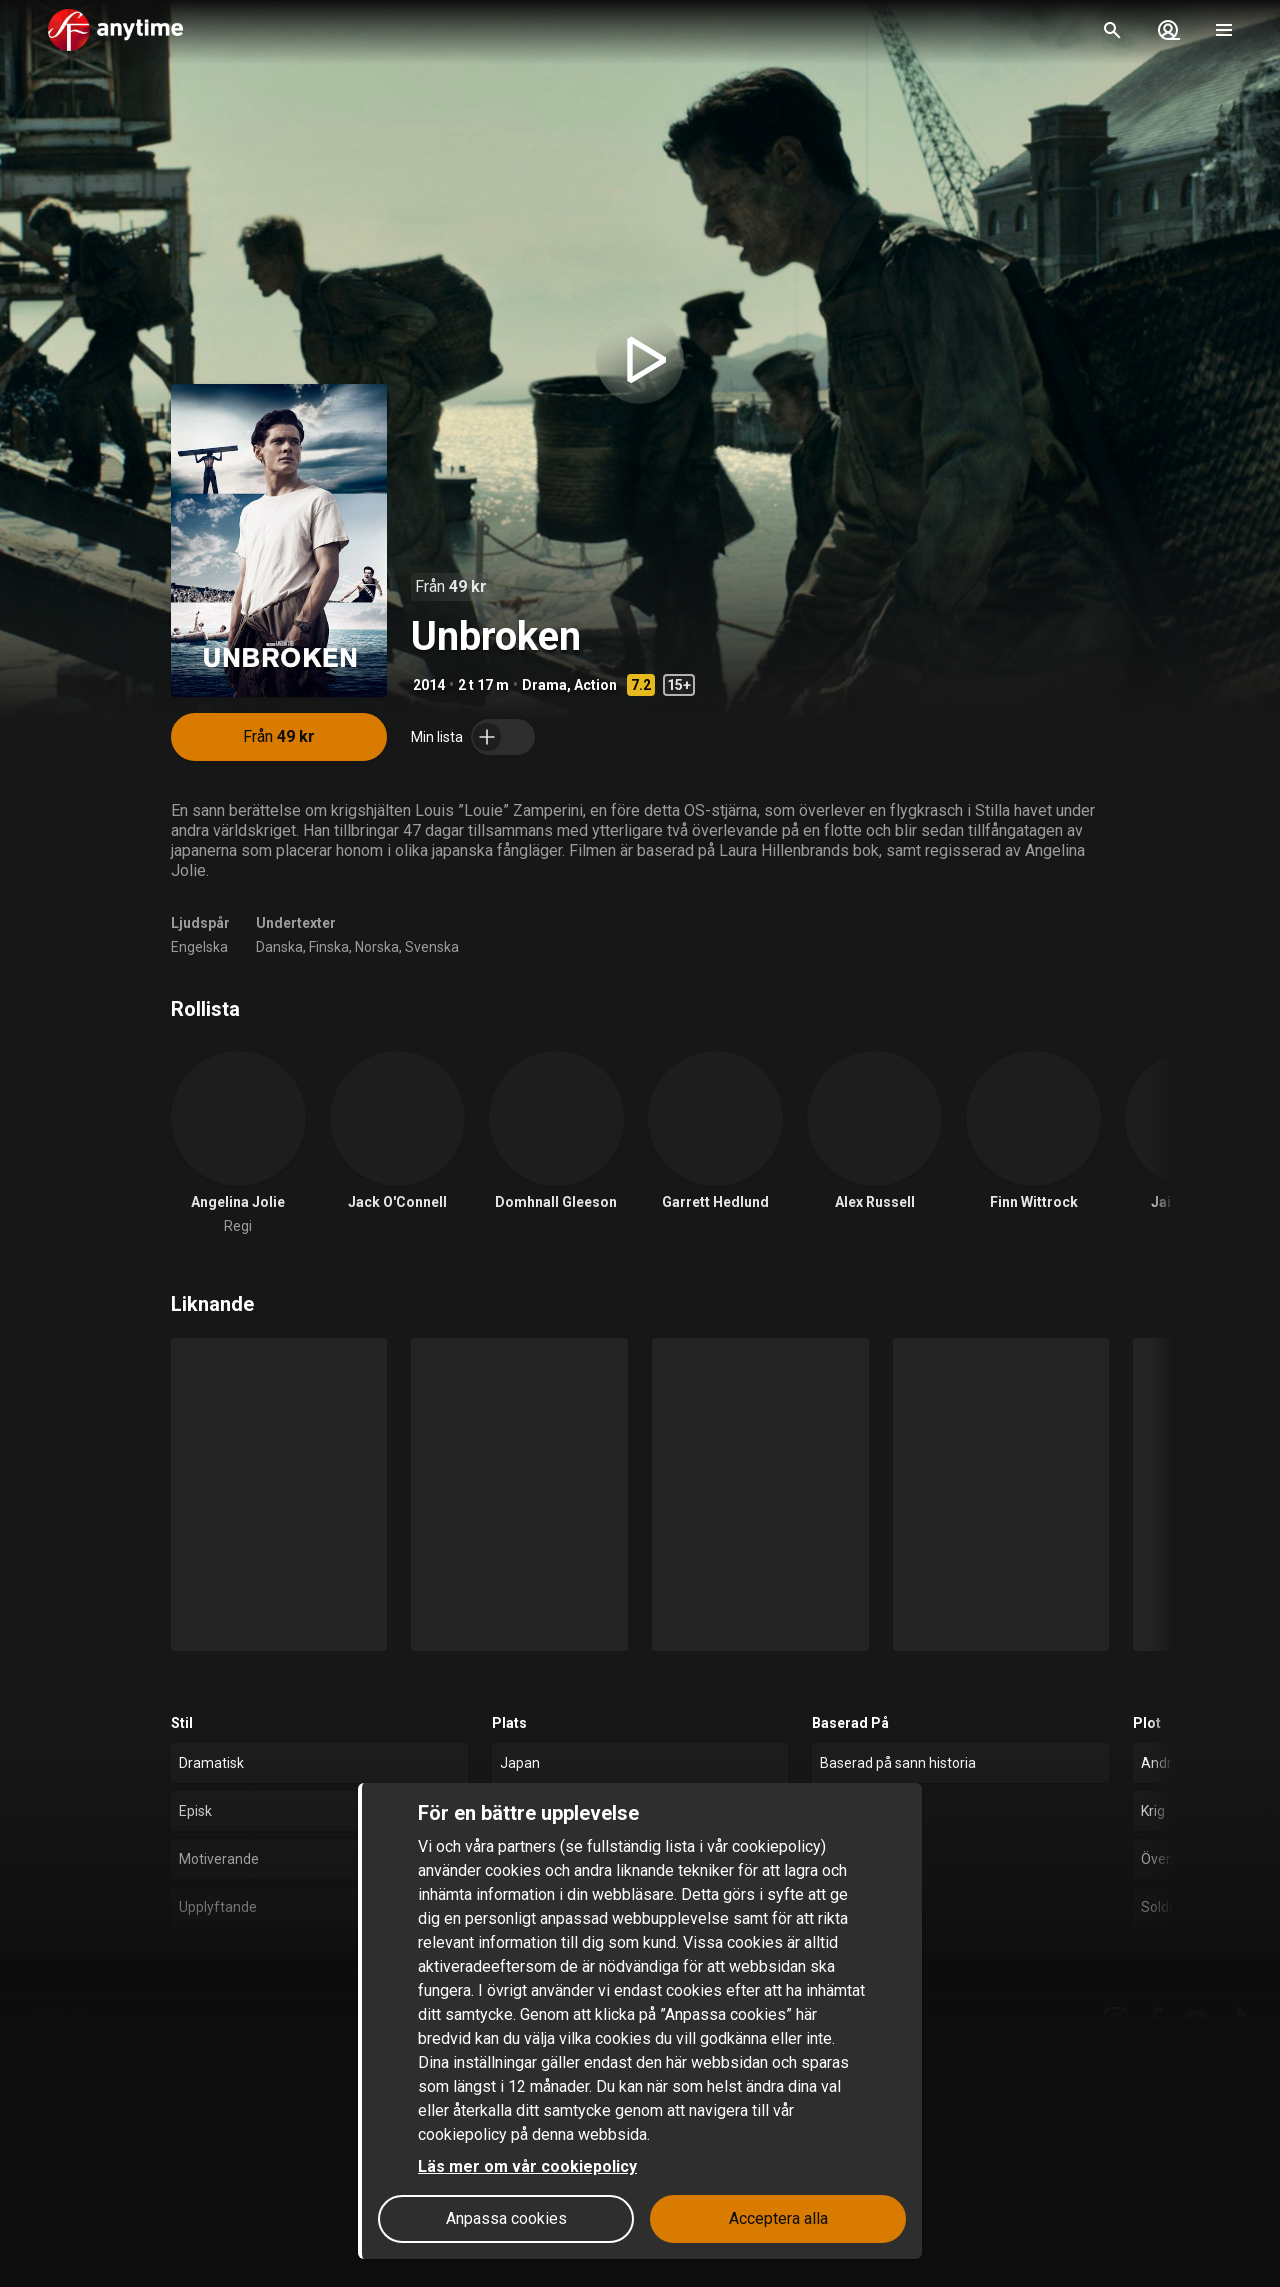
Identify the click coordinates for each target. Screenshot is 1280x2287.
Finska (329, 947)
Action (595, 685)
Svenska (432, 947)
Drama (544, 685)
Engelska (199, 947)
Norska (377, 947)
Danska (279, 947)
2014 (429, 685)
